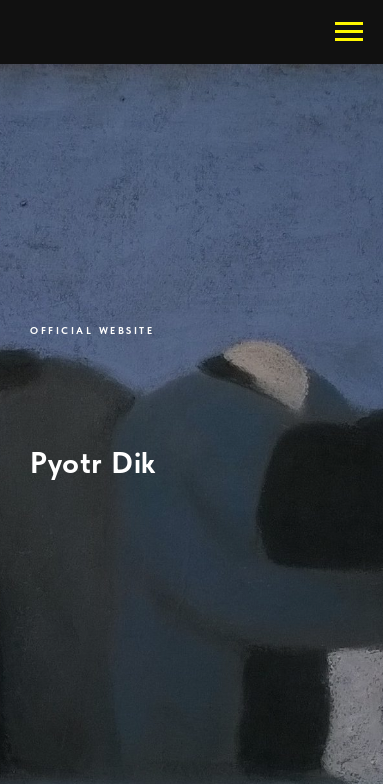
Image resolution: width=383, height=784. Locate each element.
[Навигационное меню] (349, 32)
